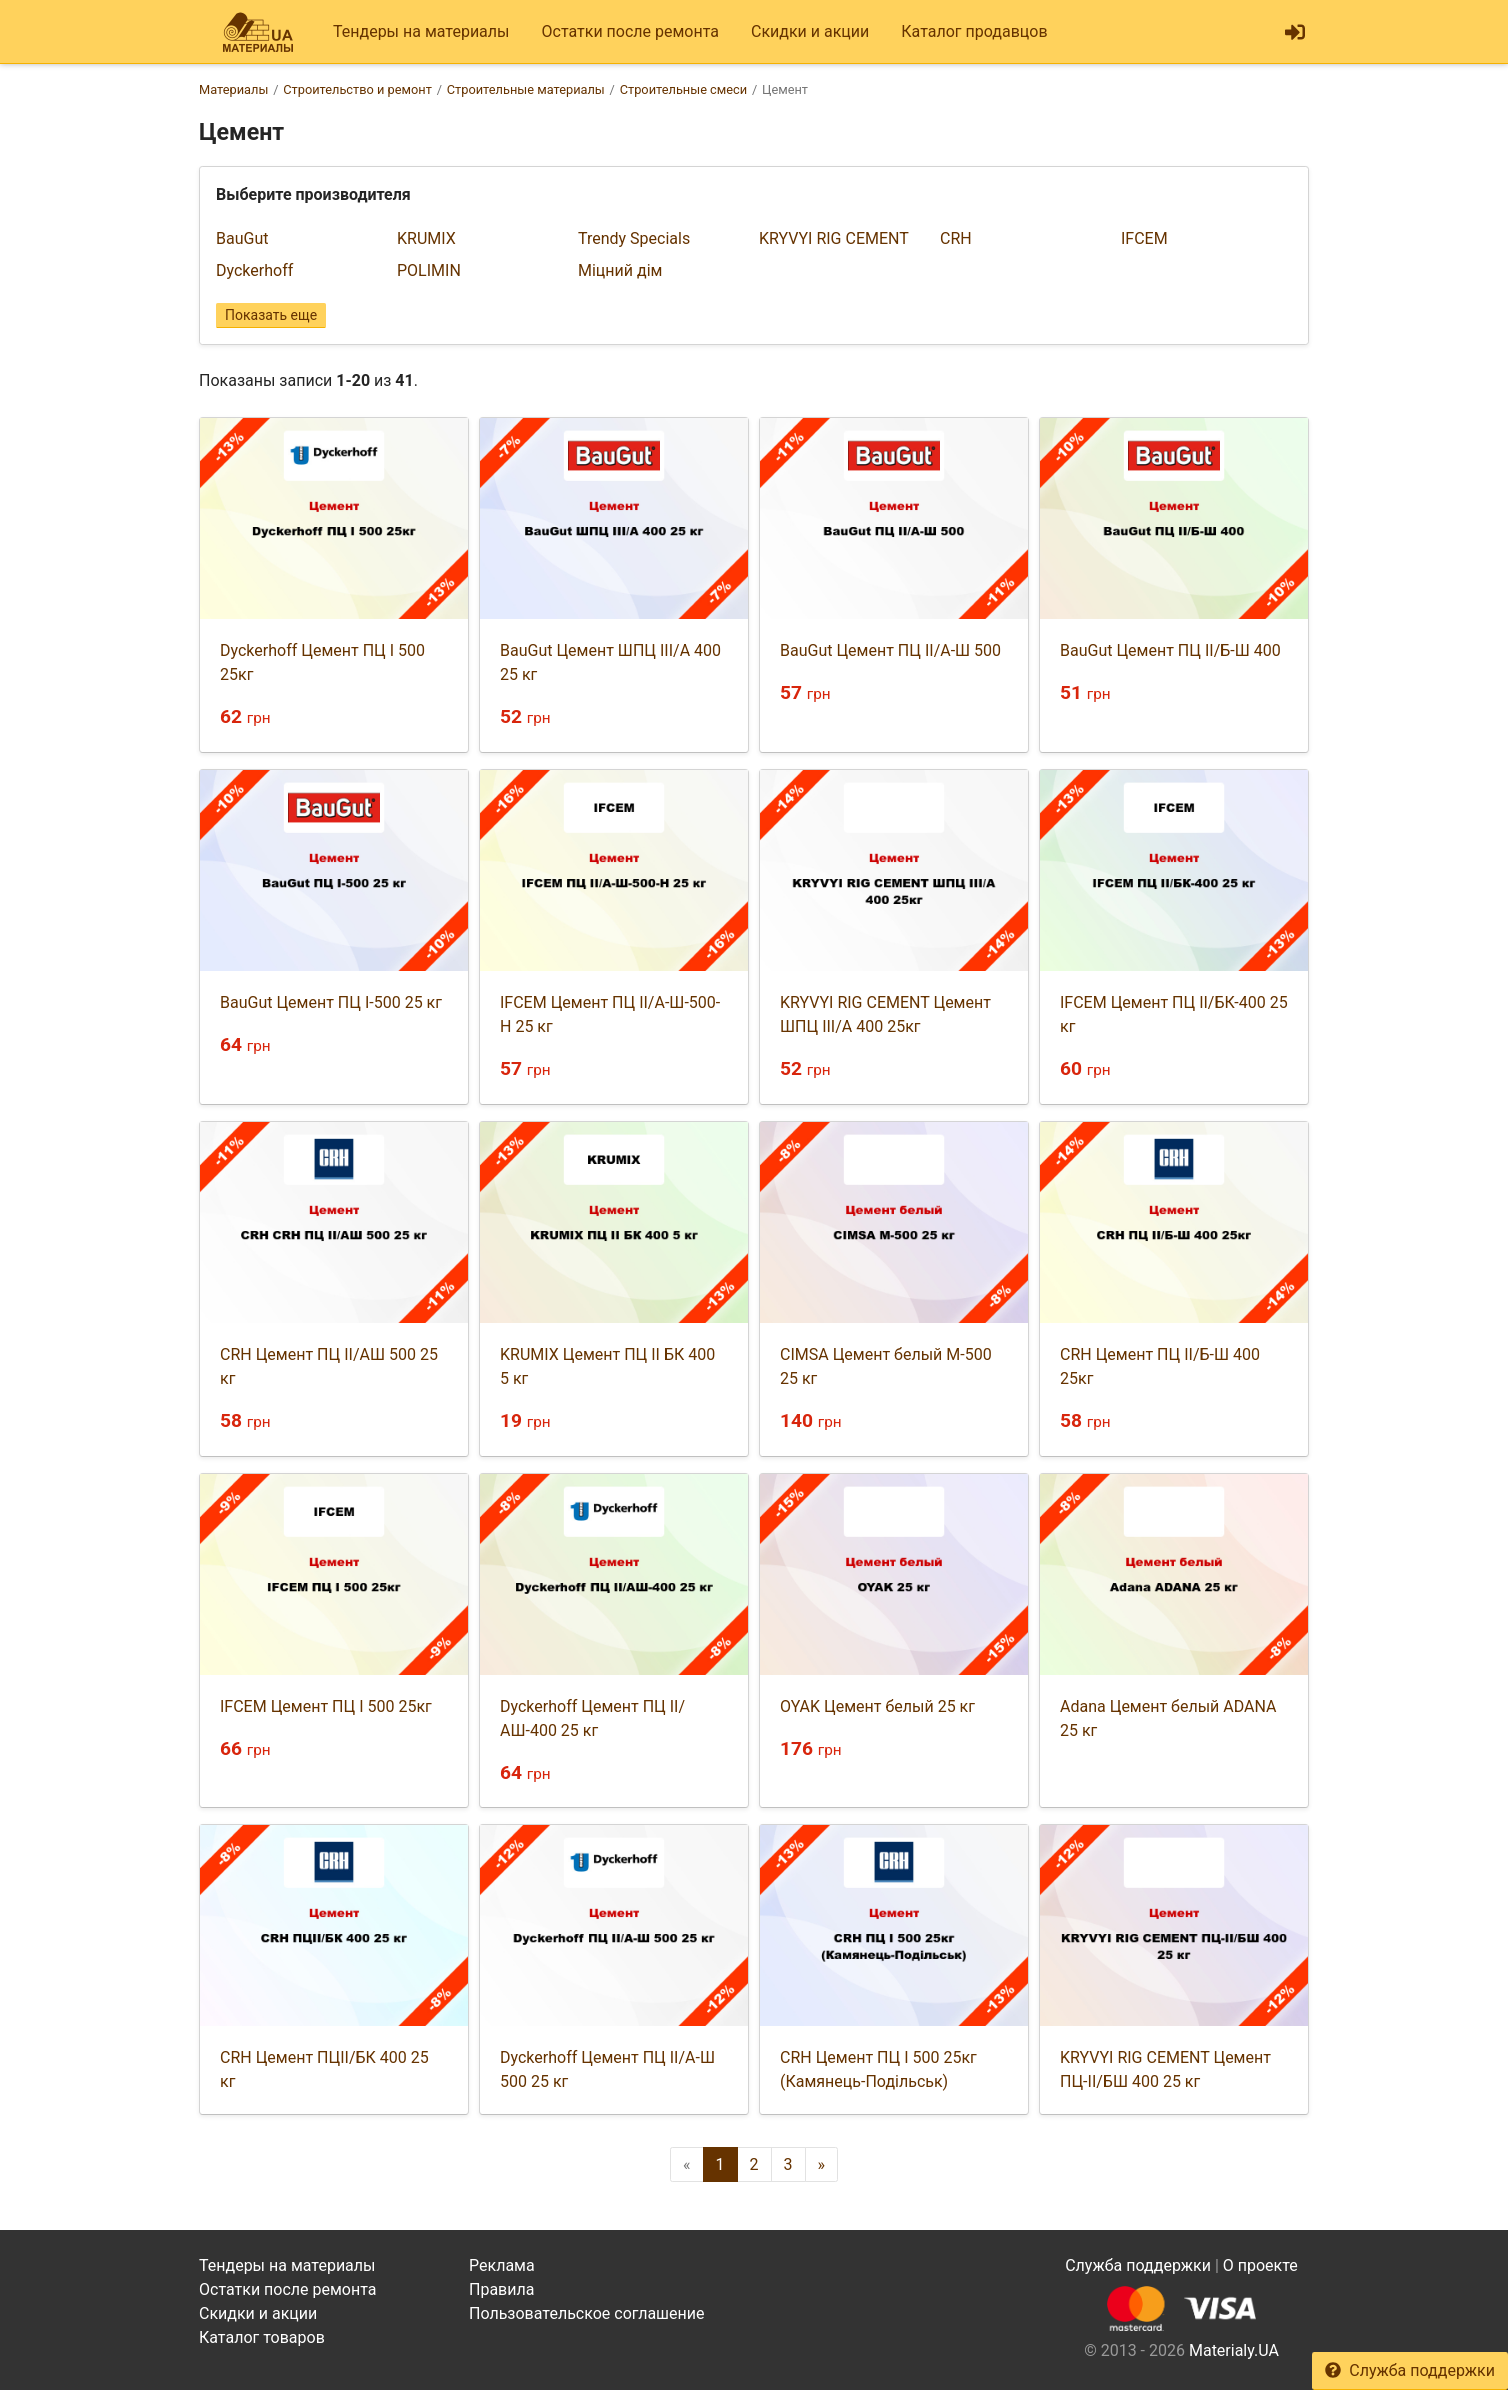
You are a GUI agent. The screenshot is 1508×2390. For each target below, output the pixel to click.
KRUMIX (426, 238)
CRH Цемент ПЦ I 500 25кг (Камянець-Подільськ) (878, 2069)
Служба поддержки (1410, 2370)
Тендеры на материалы (421, 31)
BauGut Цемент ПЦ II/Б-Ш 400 (1170, 650)
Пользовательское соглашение (587, 2313)
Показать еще (271, 315)
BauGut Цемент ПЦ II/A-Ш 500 (890, 650)
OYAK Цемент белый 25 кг (877, 1706)
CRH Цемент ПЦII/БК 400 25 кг (324, 2069)
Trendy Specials (634, 238)
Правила (501, 2289)
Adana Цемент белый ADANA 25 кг (1168, 1718)
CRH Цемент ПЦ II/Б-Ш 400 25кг (1160, 1366)
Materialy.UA (1234, 2350)
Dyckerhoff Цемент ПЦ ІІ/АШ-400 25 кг (592, 1718)
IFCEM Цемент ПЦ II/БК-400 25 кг (1174, 1014)
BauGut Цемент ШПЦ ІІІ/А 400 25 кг (610, 662)
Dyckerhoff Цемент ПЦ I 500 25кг (322, 662)
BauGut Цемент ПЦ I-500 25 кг (331, 1002)
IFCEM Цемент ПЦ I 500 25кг (326, 1706)
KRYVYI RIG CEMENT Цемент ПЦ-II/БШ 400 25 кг (1165, 2069)
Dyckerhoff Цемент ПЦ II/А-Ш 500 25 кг (607, 2069)
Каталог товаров (262, 2337)
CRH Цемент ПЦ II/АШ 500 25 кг (329, 1366)
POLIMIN (429, 270)
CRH (956, 238)
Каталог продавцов (974, 31)
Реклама (502, 2265)
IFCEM (1144, 238)
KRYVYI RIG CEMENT (834, 238)
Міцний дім (620, 270)
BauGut (242, 238)
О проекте (1260, 2265)
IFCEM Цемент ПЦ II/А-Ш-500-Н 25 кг (610, 1014)
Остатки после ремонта (630, 31)
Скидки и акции (810, 31)
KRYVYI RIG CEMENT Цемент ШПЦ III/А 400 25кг (885, 1014)
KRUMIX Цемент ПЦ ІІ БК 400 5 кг (607, 1366)
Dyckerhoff (254, 270)
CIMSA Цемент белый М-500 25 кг (886, 1366)
